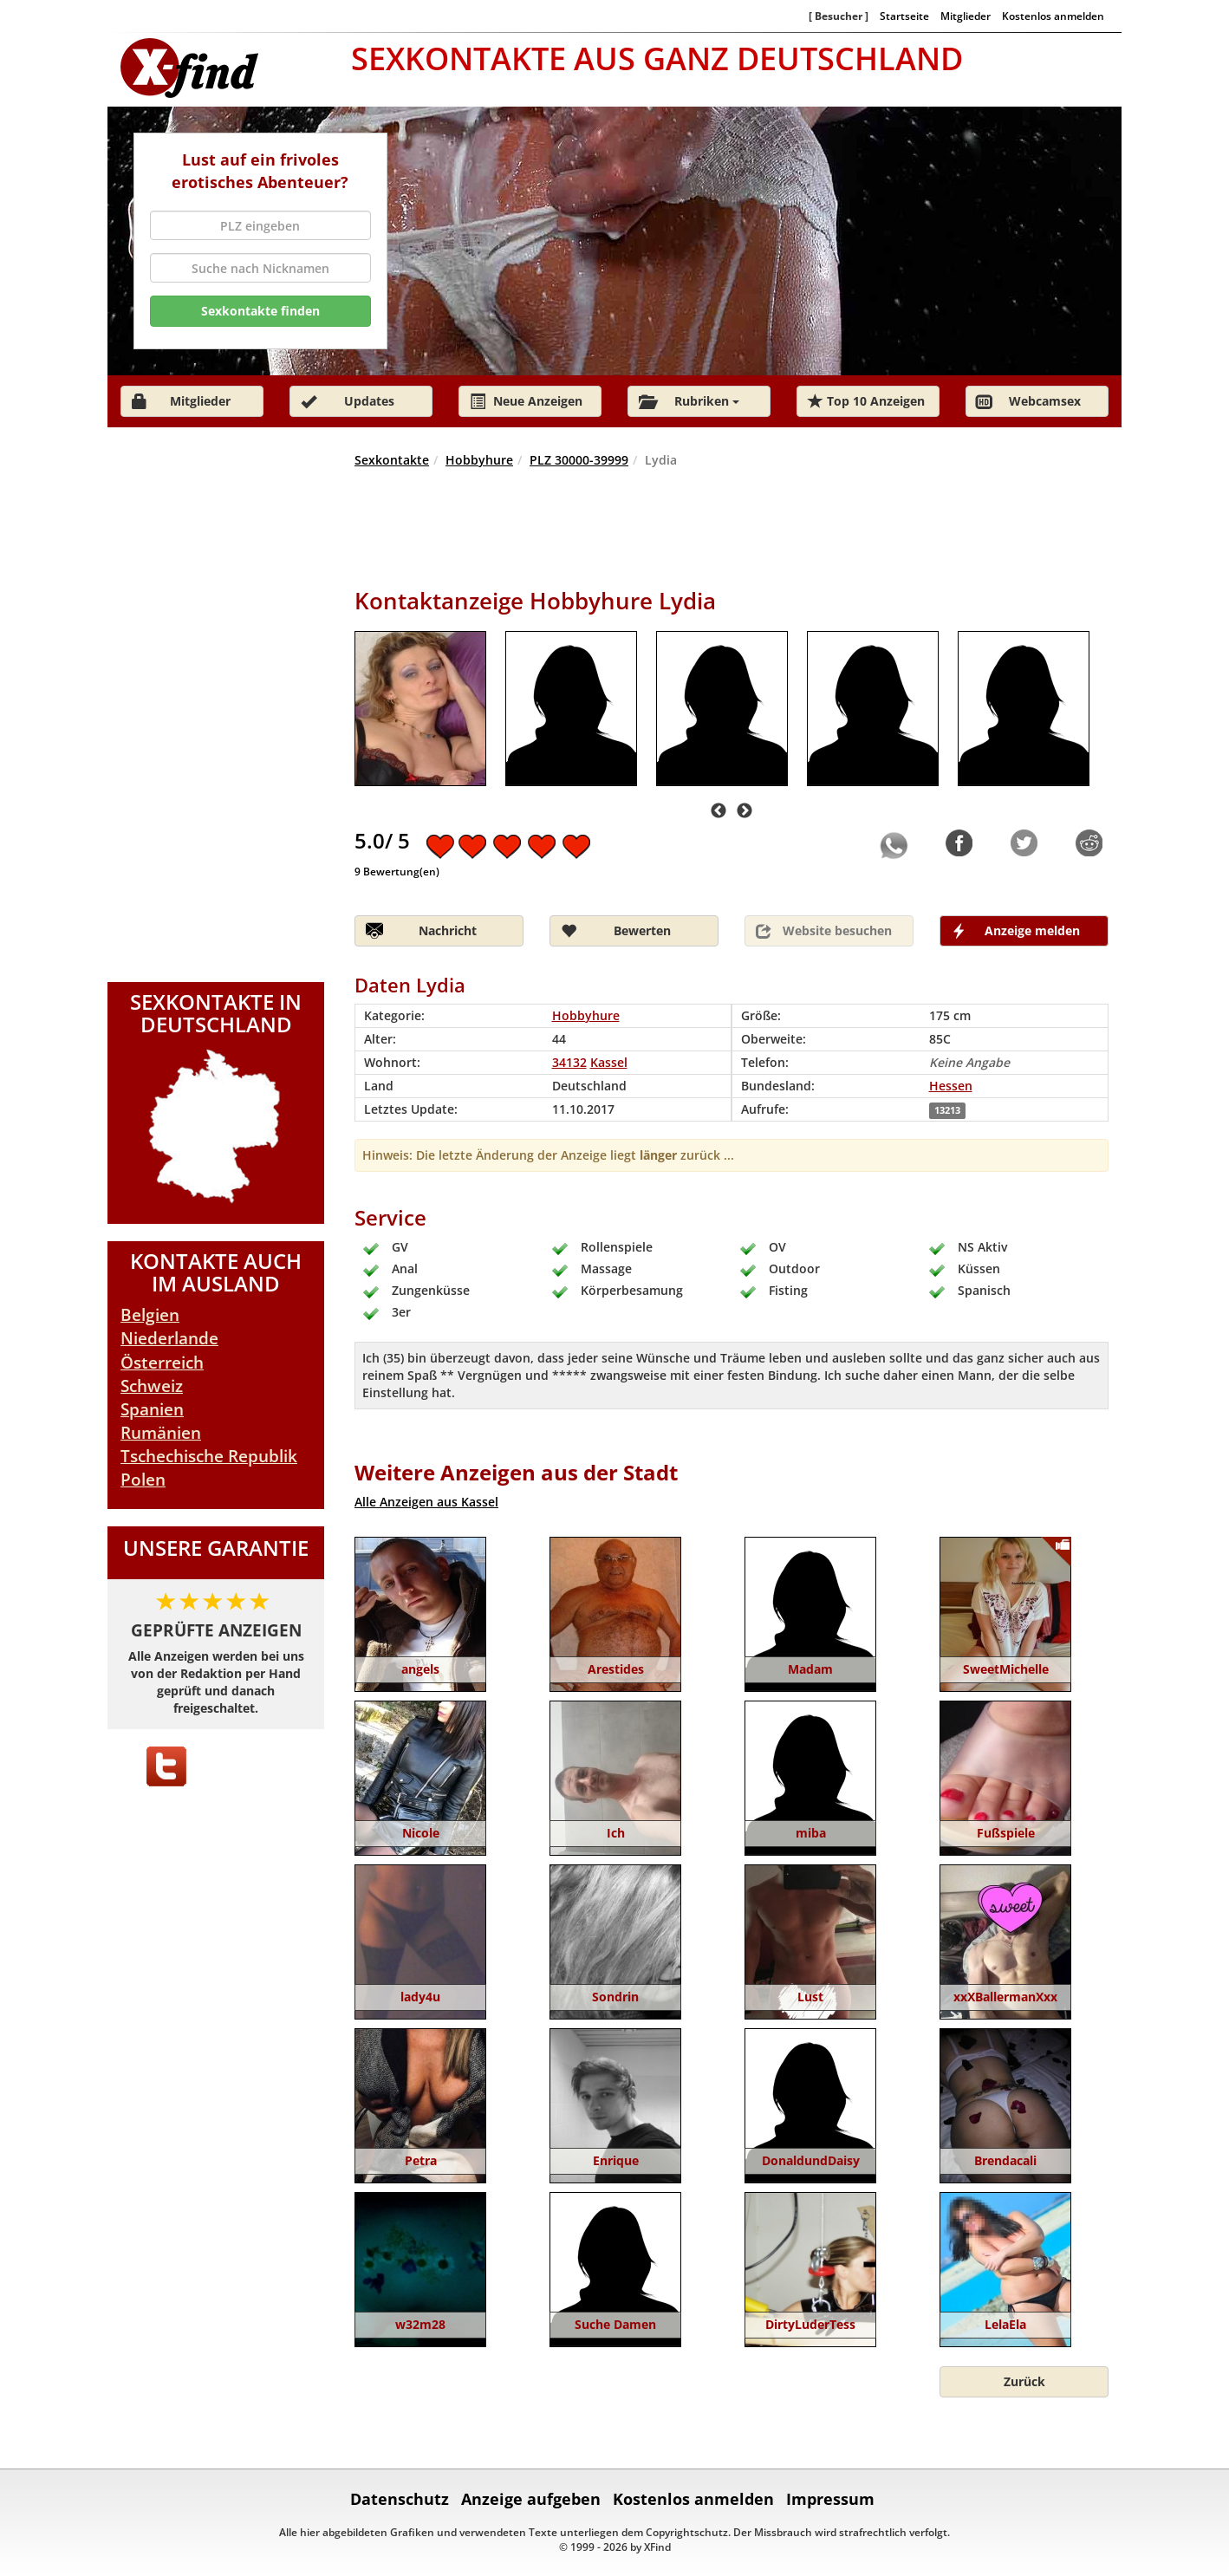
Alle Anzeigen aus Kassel (426, 1501)
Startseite (904, 16)
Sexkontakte (391, 460)
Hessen (950, 1085)
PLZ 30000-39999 (579, 460)
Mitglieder (965, 16)
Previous (718, 811)
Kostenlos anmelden (1053, 16)
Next (744, 811)
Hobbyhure (479, 460)
